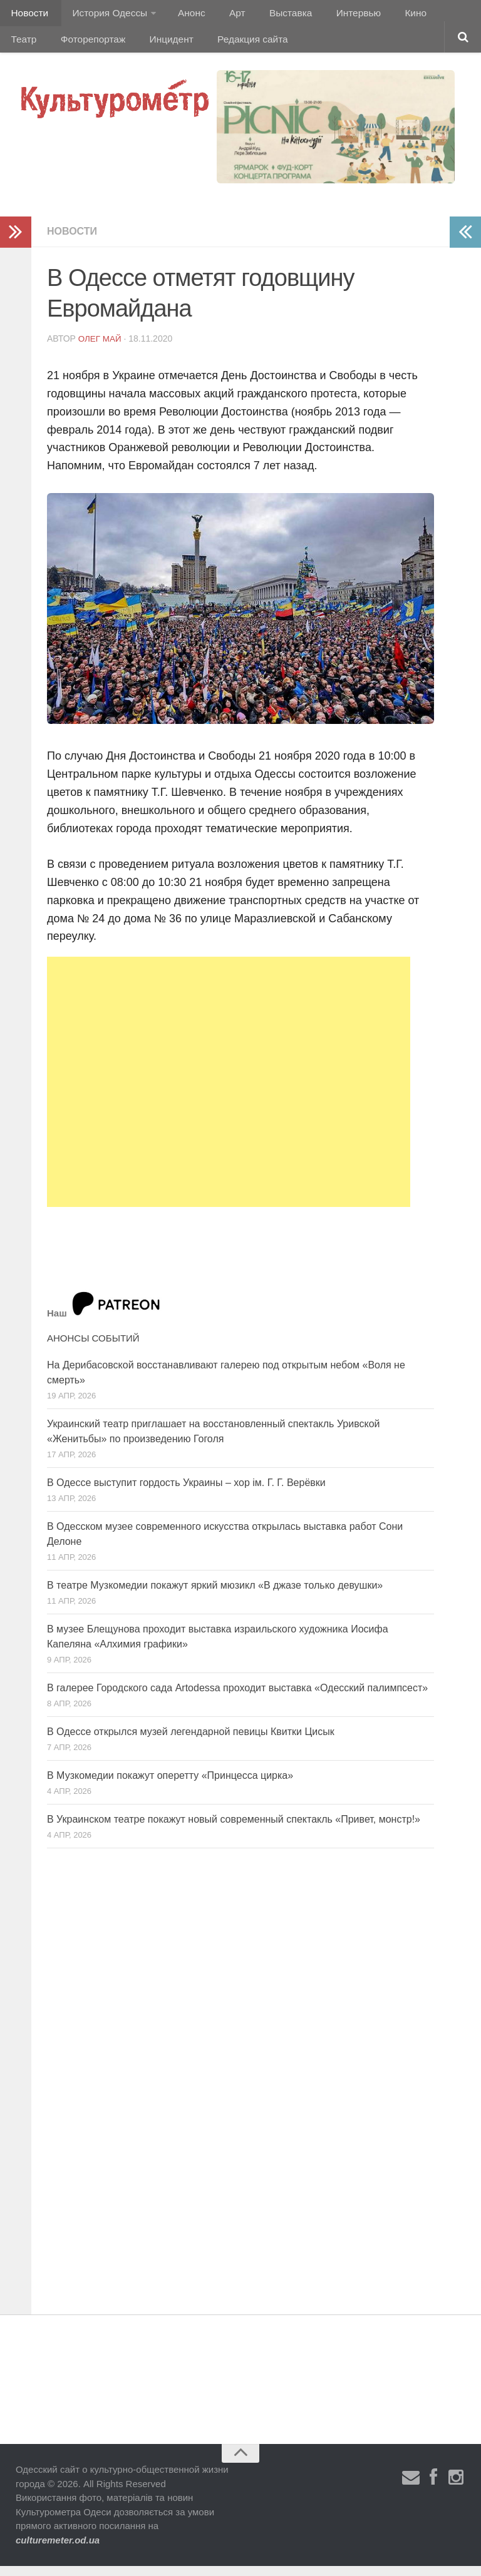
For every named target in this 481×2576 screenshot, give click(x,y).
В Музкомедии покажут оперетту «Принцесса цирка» (170, 1785)
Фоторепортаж (42, 46)
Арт (223, 15)
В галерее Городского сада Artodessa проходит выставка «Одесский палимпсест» (237, 1698)
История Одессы (104, 15)
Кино (386, 15)
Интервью (334, 15)
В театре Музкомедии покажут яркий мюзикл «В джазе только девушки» (215, 1595)
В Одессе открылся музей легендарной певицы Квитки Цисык (190, 1741)
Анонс (183, 15)
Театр (428, 15)
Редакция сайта (193, 46)
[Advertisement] (228, 1092)
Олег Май (100, 349)
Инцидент (116, 46)
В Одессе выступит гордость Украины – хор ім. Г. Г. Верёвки (186, 1492)
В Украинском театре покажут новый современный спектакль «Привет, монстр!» (233, 1829)
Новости (28, 15)
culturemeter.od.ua (58, 2550)
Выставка (271, 15)
